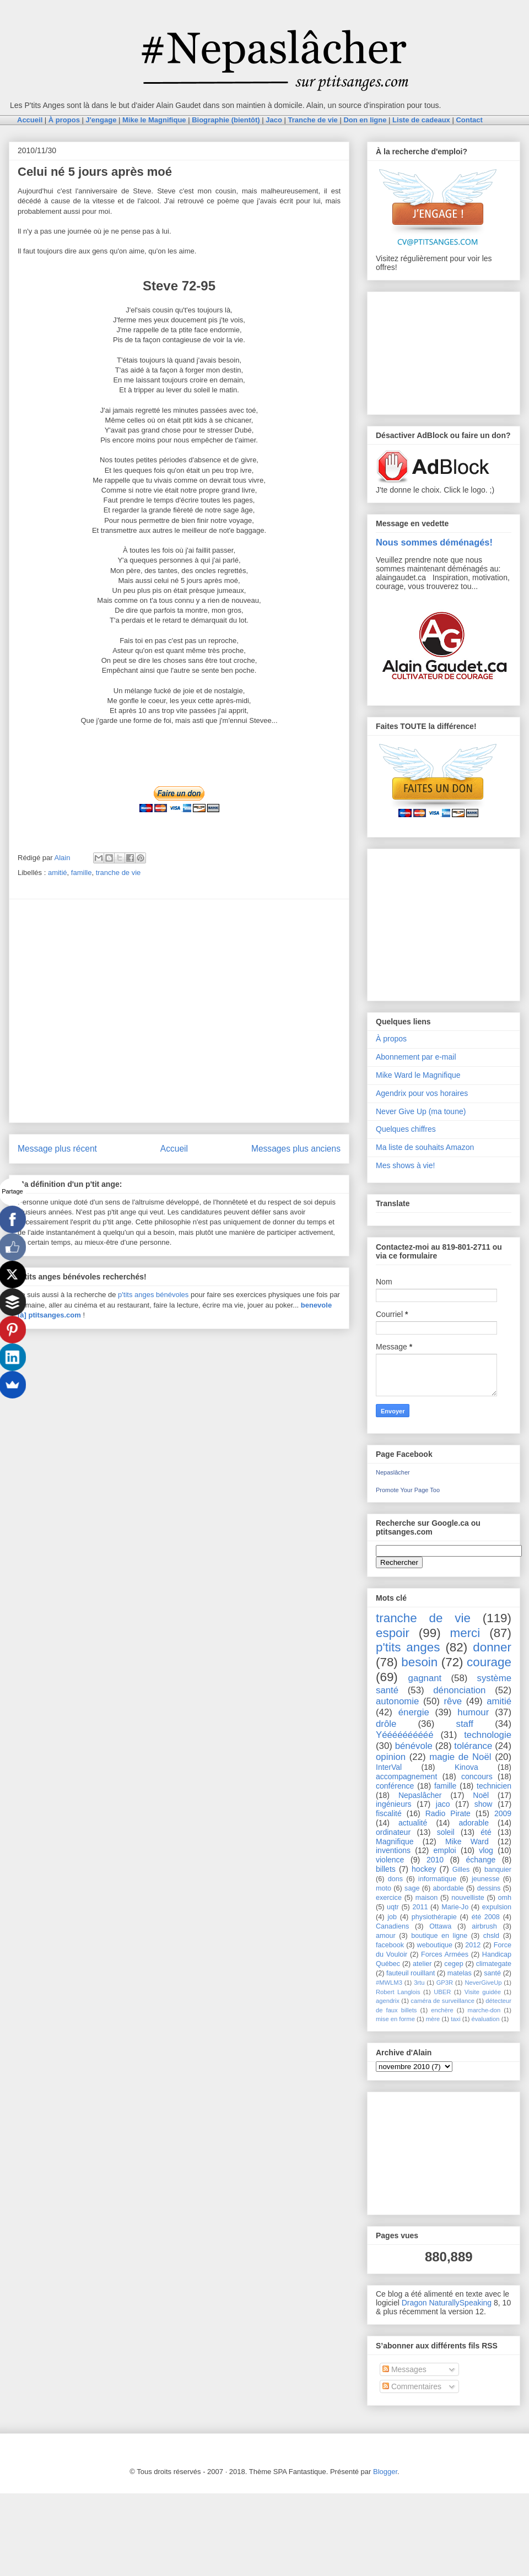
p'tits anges (408, 1647)
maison (426, 1898)
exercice (389, 1898)
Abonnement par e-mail (416, 1056)
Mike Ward (467, 1841)
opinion (391, 1757)
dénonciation (459, 1690)
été (486, 1832)
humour (473, 1712)
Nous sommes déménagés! (434, 542)
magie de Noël (460, 1757)
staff (464, 1724)
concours (477, 1776)
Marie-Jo (454, 1907)
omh (505, 1898)
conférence (395, 1785)
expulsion (496, 1907)
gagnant (425, 1678)
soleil (446, 1832)
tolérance (473, 1746)
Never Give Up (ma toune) (421, 1111)
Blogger (385, 2471)
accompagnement (406, 1776)
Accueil (174, 1148)
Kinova (466, 1767)
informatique (437, 1879)
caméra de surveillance (442, 2000)
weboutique (434, 1945)
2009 (502, 1813)
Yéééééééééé (405, 1735)
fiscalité (389, 1813)
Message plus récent (57, 1148)
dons (395, 1879)
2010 (435, 1859)
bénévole (414, 1746)
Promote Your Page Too (408, 1490)
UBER (442, 1992)
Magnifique (395, 1841)
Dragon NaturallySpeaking (447, 2302)
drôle (386, 1724)
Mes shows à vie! (405, 1165)
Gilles (461, 1869)
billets (386, 1869)
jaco (443, 1804)
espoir (392, 1633)
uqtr (393, 1907)
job (392, 1917)
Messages (404, 2369)
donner (492, 1647)
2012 (473, 1945)
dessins (489, 1888)
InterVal (389, 1767)
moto (383, 1888)
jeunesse (485, 1879)
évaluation (486, 2019)
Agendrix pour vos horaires (422, 1093)
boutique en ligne (439, 1936)
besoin (419, 1662)
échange (481, 1859)
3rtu (419, 1982)
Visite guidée (483, 1992)
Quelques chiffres (406, 1129)
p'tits (126, 1294)
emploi (444, 1850)
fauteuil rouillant (410, 1973)
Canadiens (392, 1926)
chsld (491, 1936)
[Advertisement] (103, 1011)
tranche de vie (118, 872)
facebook (390, 1945)
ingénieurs (394, 1804)
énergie (413, 1712)
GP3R (444, 1982)
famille (81, 872)
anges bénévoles (161, 1294)
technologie (487, 1735)
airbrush (484, 1926)
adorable (473, 1822)
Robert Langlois (398, 1992)
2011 (420, 1907)
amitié (57, 872)
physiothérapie (434, 1917)
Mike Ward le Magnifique (418, 1075)
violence (390, 1859)
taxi (455, 2019)
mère (433, 2019)
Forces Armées (444, 1954)
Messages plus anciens (296, 1148)
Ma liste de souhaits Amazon (425, 1147)
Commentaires (411, 2386)
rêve (453, 1701)
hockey (424, 1869)
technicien (494, 1785)
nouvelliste (467, 1898)
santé (492, 1973)
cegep (453, 1964)
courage (489, 1662)
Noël (481, 1795)
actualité (412, 1822)
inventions (393, 1850)
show (483, 1804)
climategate (493, 1964)
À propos (391, 1038)
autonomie (397, 1701)
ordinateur (393, 1832)
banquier (497, 1869)
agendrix (388, 2000)
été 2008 (486, 1917)
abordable (448, 1888)
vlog (486, 1850)
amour (386, 1936)
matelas (459, 1973)
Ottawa (440, 1926)
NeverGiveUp (483, 1982)
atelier (422, 1964)
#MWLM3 (389, 1982)
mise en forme (395, 2019)
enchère (442, 2010)
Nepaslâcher (393, 1472)
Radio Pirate (448, 1813)
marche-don (484, 2010)
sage (411, 1888)
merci (465, 1633)
